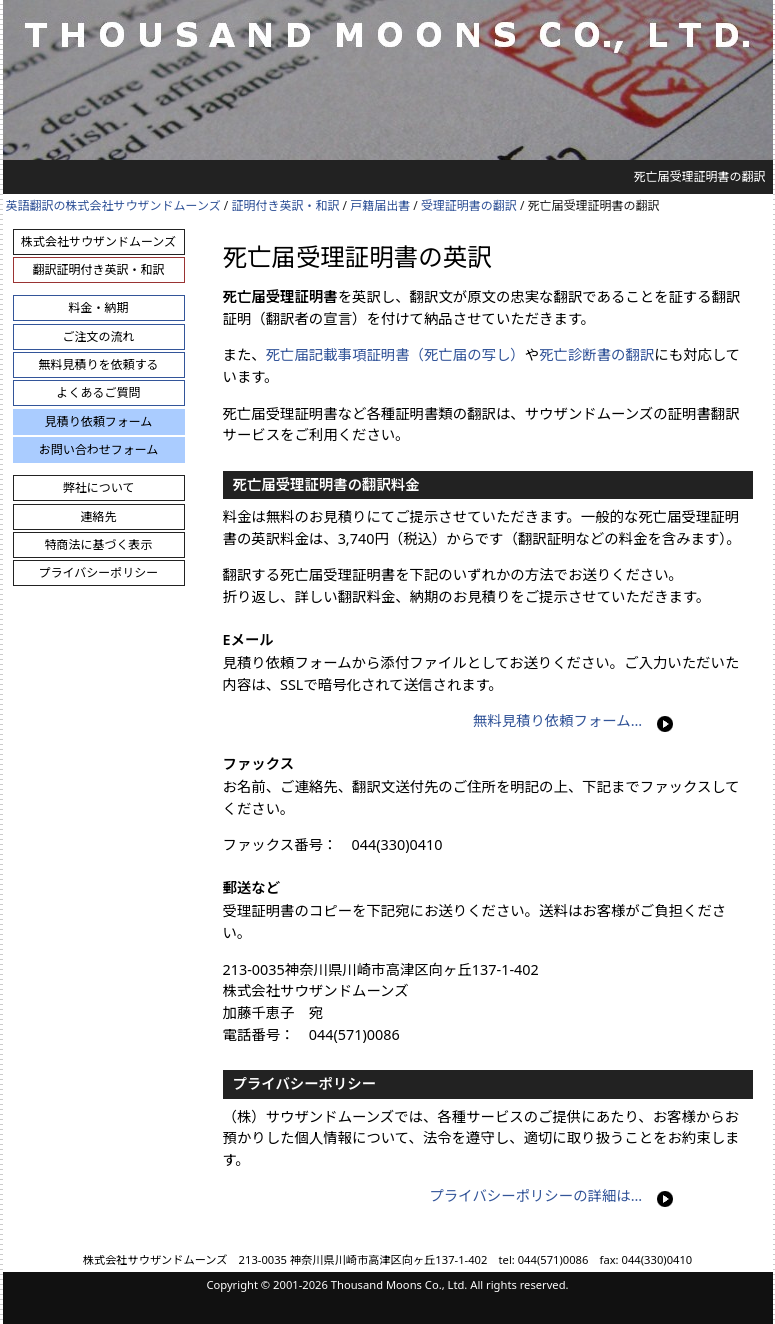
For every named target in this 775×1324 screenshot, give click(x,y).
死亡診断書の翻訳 (596, 354)
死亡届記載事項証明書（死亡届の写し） (395, 354)
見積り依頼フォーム (99, 421)
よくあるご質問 (98, 392)
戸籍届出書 (380, 205)
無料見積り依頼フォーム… (557, 720)
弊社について (99, 487)
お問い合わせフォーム (99, 449)
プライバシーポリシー (99, 572)
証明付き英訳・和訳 (285, 205)
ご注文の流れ (98, 336)
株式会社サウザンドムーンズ (98, 241)
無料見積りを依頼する (98, 364)
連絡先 (98, 516)
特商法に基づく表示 (98, 544)
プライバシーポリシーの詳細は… (536, 1195)
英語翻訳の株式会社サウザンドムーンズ (113, 205)
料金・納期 (98, 307)
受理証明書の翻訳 (469, 205)
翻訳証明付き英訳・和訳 (98, 269)
